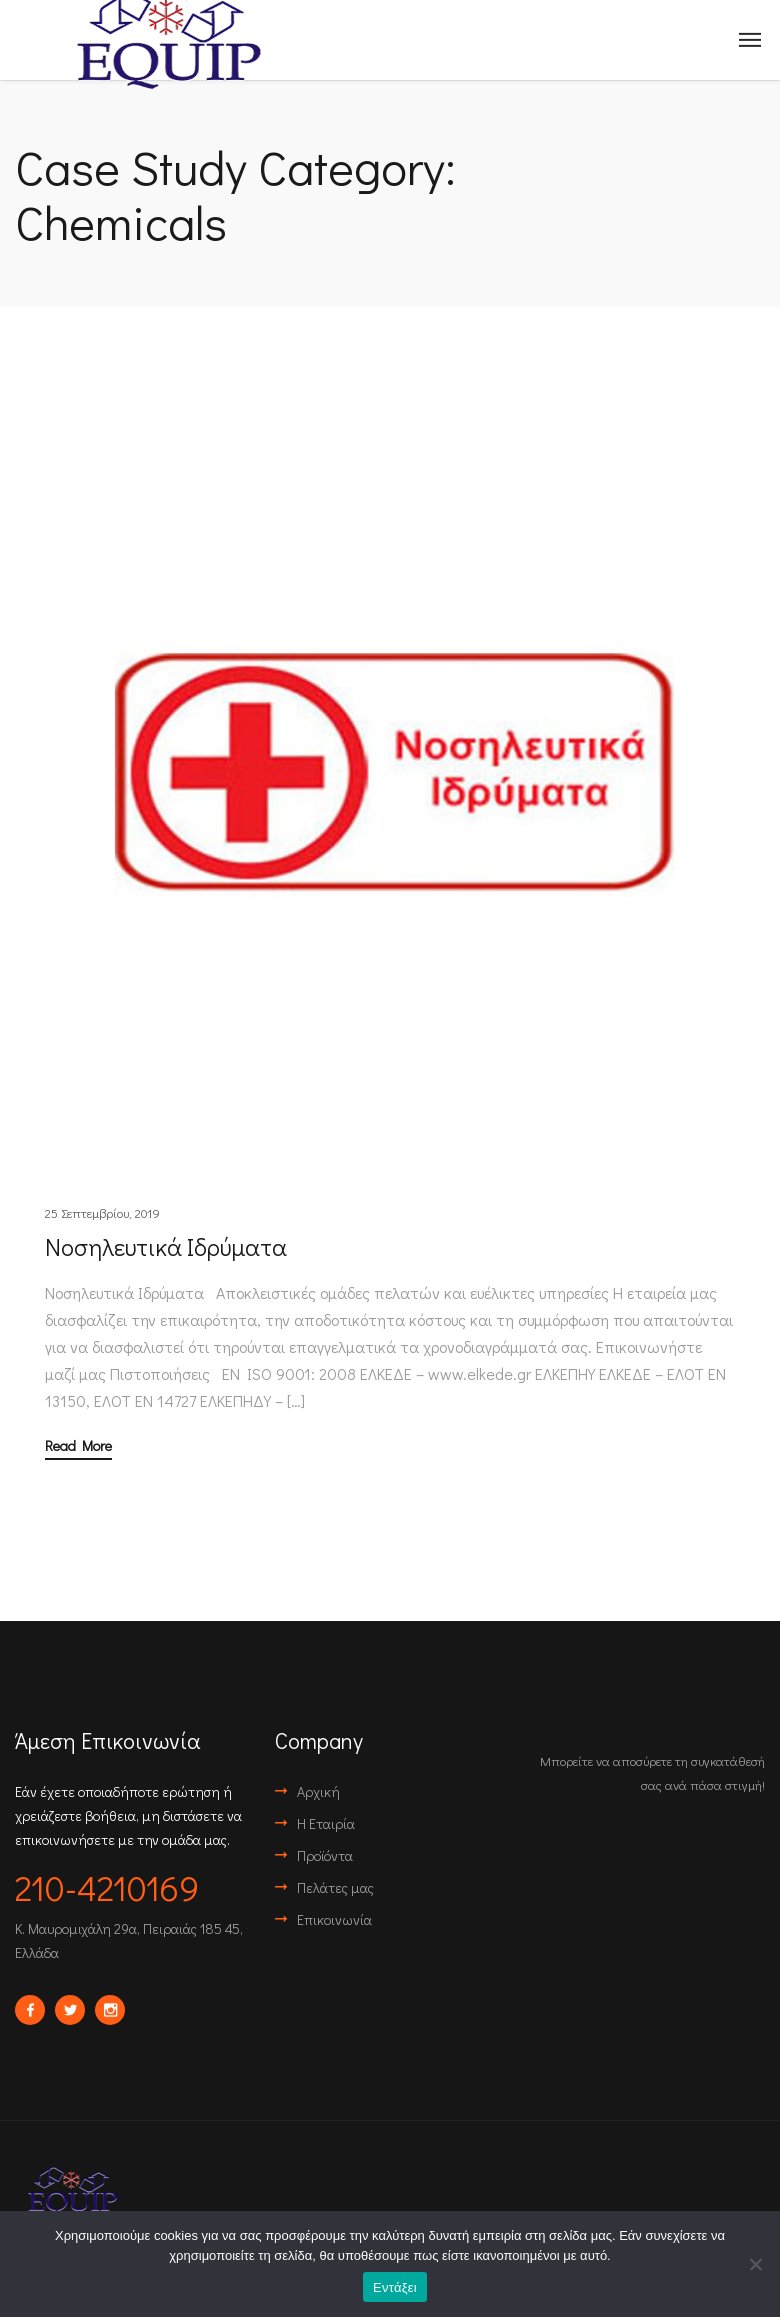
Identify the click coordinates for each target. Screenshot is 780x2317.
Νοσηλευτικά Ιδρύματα (166, 1246)
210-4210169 (107, 1887)
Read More (78, 1447)
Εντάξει (395, 2287)
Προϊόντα (325, 1855)
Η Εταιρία (326, 1823)
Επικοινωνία (334, 1919)
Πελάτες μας (335, 1887)
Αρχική (318, 1791)
